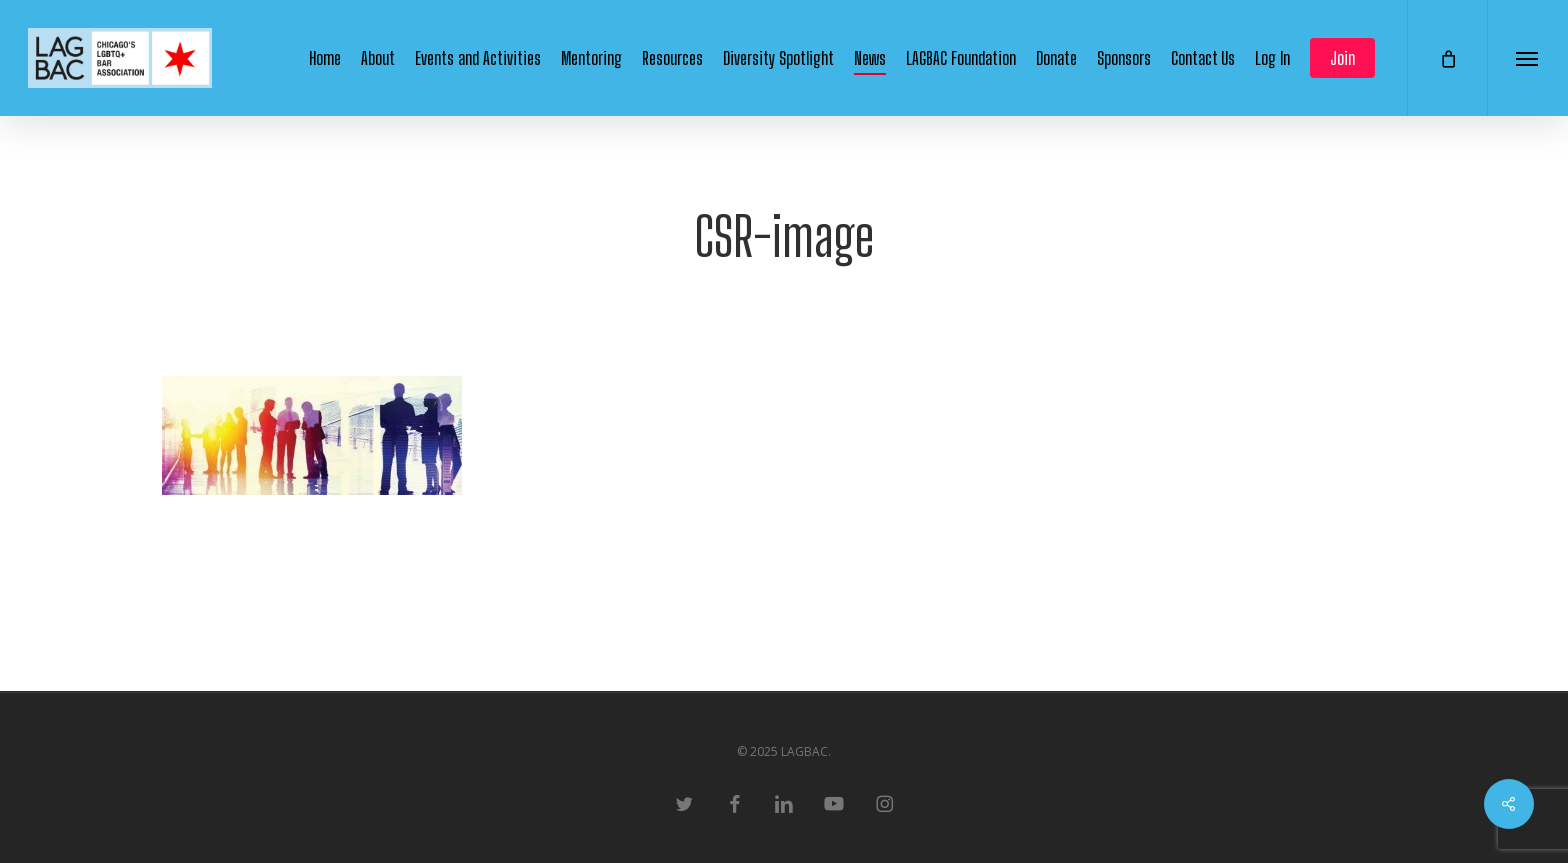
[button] (1527, 58)
